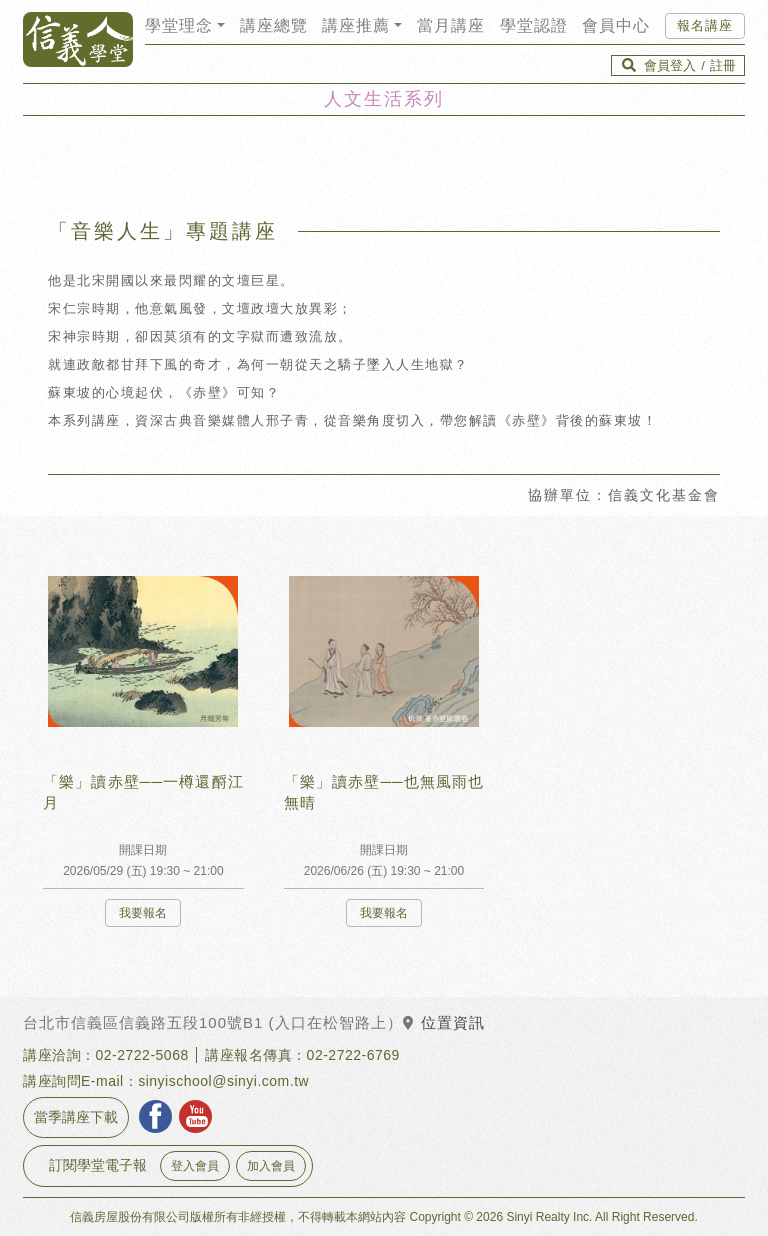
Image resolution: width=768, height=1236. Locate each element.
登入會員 (195, 1166)
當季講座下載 (76, 1117)
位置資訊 (444, 1022)
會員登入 (670, 65)
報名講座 (705, 25)
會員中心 (616, 25)
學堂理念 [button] (179, 25)
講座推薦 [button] (356, 25)
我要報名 (143, 913)
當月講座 (451, 25)
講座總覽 (274, 25)
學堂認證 (534, 25)
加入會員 (271, 1166)
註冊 (723, 65)
